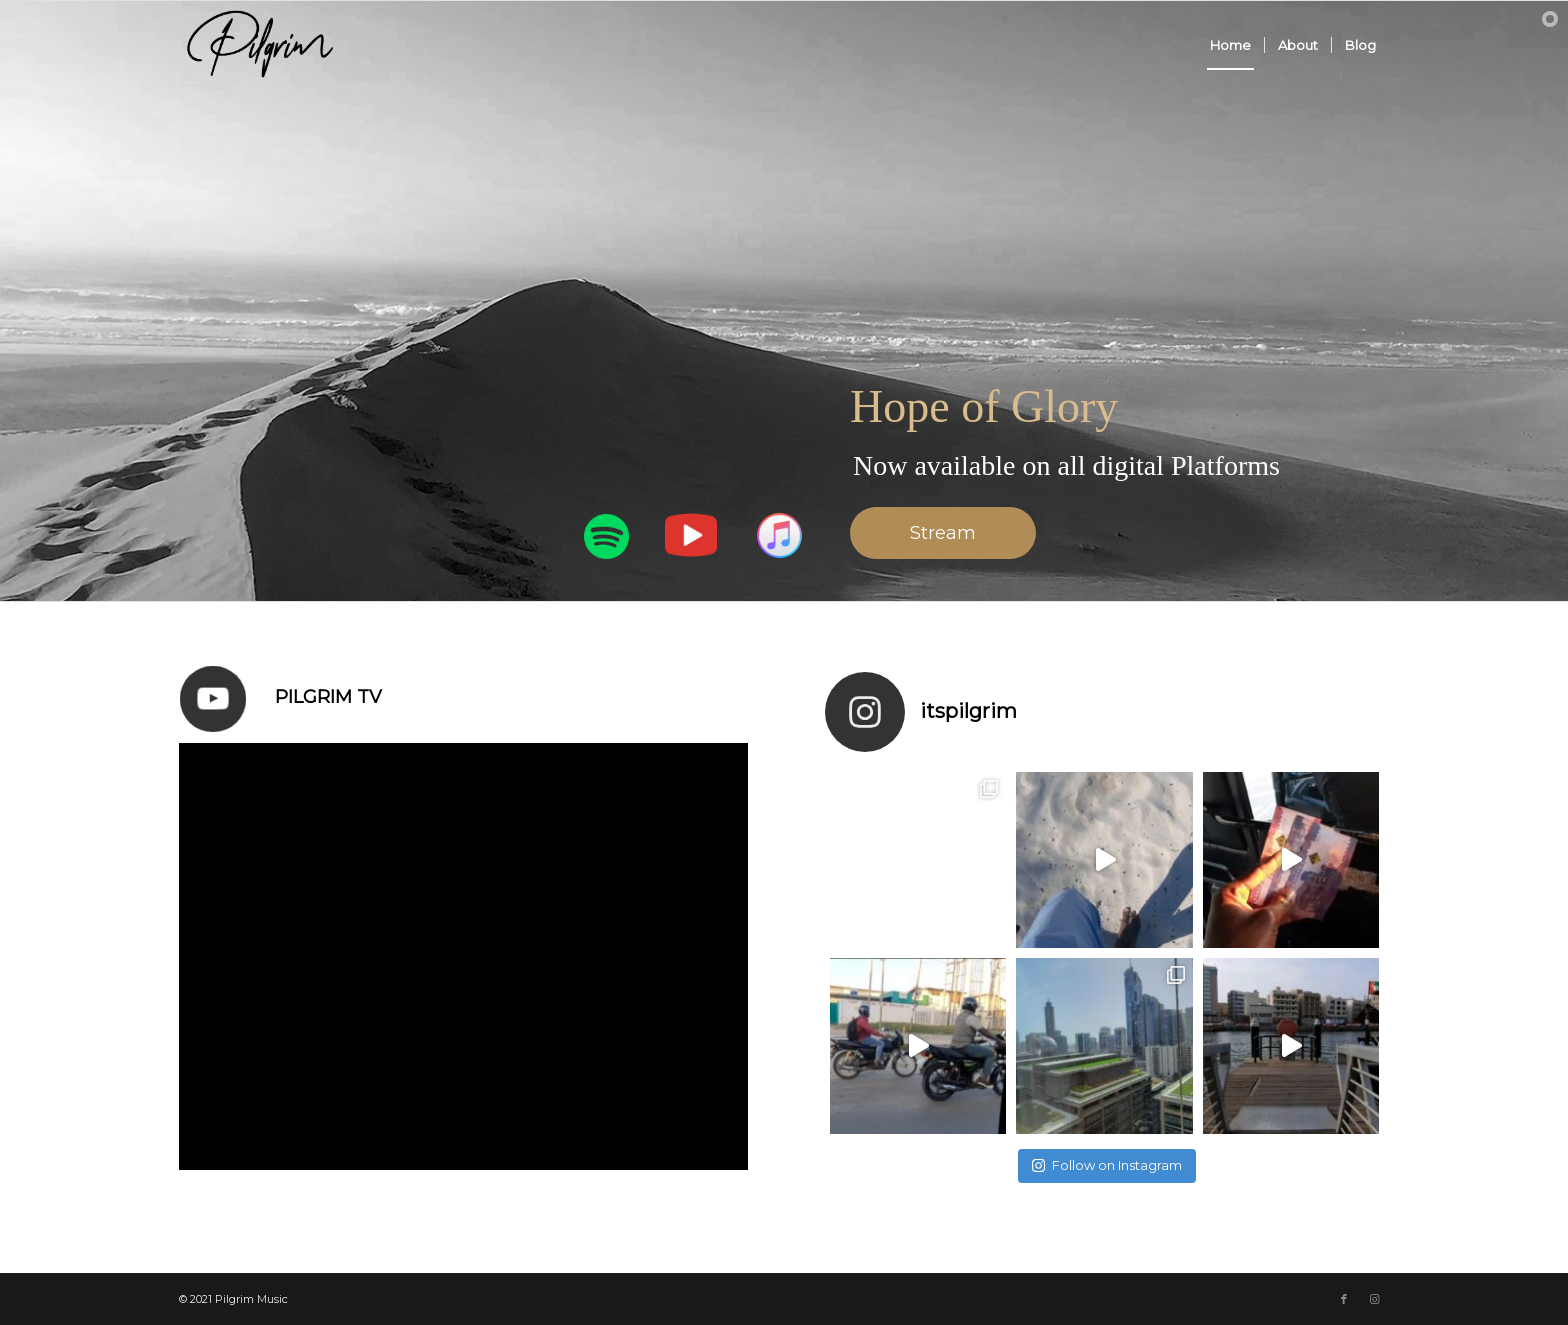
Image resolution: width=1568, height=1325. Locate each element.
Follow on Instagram (1107, 1165)
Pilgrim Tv (328, 697)
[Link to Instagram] (1374, 1299)
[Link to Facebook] (1344, 1299)
